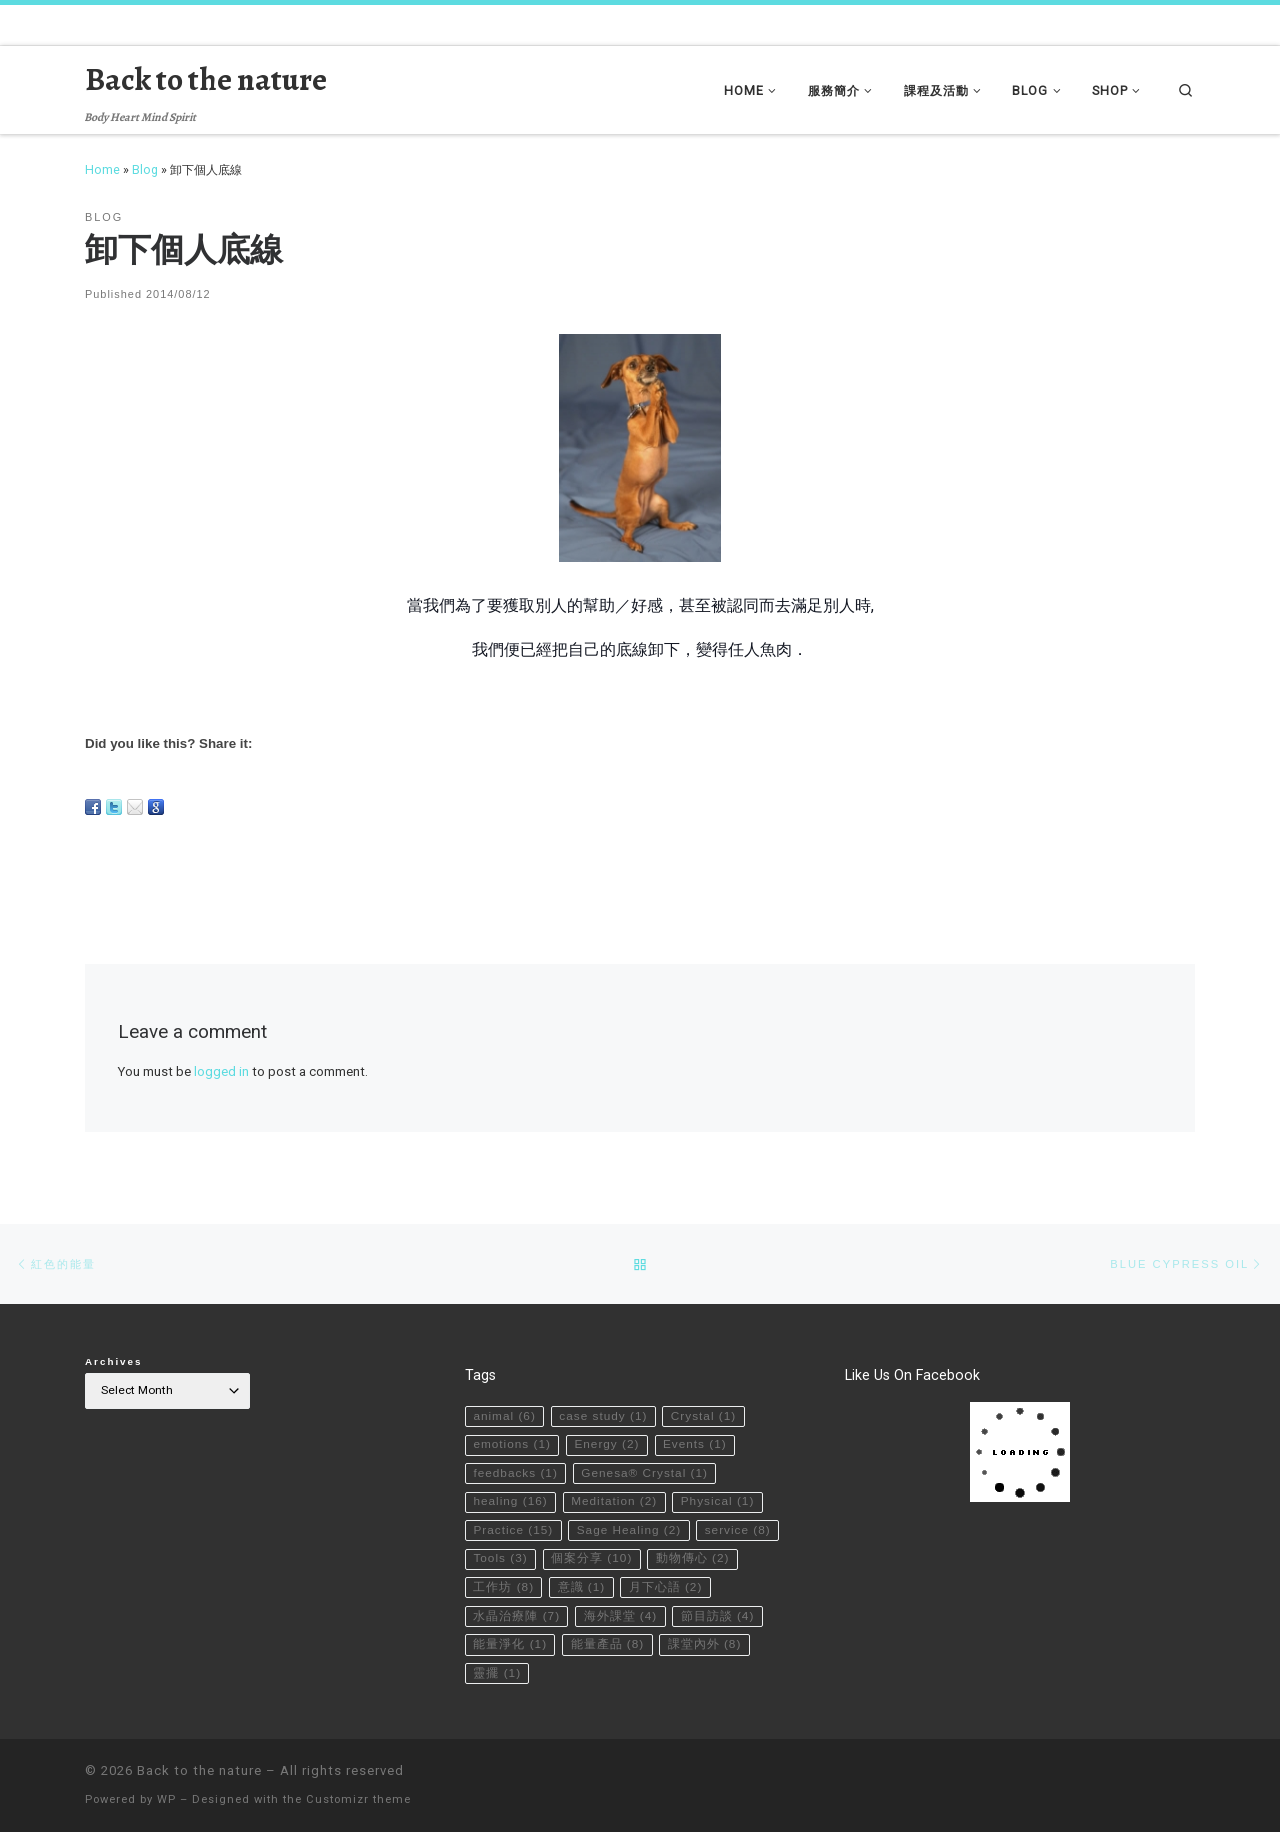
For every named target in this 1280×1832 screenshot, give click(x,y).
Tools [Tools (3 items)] (500, 1557)
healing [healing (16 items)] (510, 1500)
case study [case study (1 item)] (603, 1415)
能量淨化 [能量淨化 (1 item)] (510, 1643)
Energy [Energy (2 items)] (606, 1443)
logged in (221, 1071)
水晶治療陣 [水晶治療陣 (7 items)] (516, 1615)
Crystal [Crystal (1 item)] (703, 1415)
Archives (114, 1360)
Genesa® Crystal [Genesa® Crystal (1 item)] (644, 1472)
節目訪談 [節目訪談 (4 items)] (718, 1615)
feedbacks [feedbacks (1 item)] (515, 1472)
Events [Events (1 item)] (695, 1443)
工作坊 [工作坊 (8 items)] (503, 1586)
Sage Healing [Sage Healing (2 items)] (629, 1529)
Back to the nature (199, 1769)
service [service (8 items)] (738, 1529)
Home (102, 169)
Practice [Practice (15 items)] (513, 1529)
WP (166, 1798)
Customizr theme (358, 1798)
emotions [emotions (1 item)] (512, 1443)
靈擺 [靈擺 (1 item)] (497, 1672)
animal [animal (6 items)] (504, 1415)
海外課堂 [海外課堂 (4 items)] (621, 1615)
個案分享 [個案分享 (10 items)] (591, 1557)
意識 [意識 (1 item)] (582, 1586)
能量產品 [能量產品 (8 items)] (608, 1643)
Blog (145, 169)
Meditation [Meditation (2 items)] (614, 1500)
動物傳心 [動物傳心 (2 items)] (693, 1557)
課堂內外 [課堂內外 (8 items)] (705, 1643)
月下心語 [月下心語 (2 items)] (666, 1586)
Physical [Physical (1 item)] (718, 1500)
